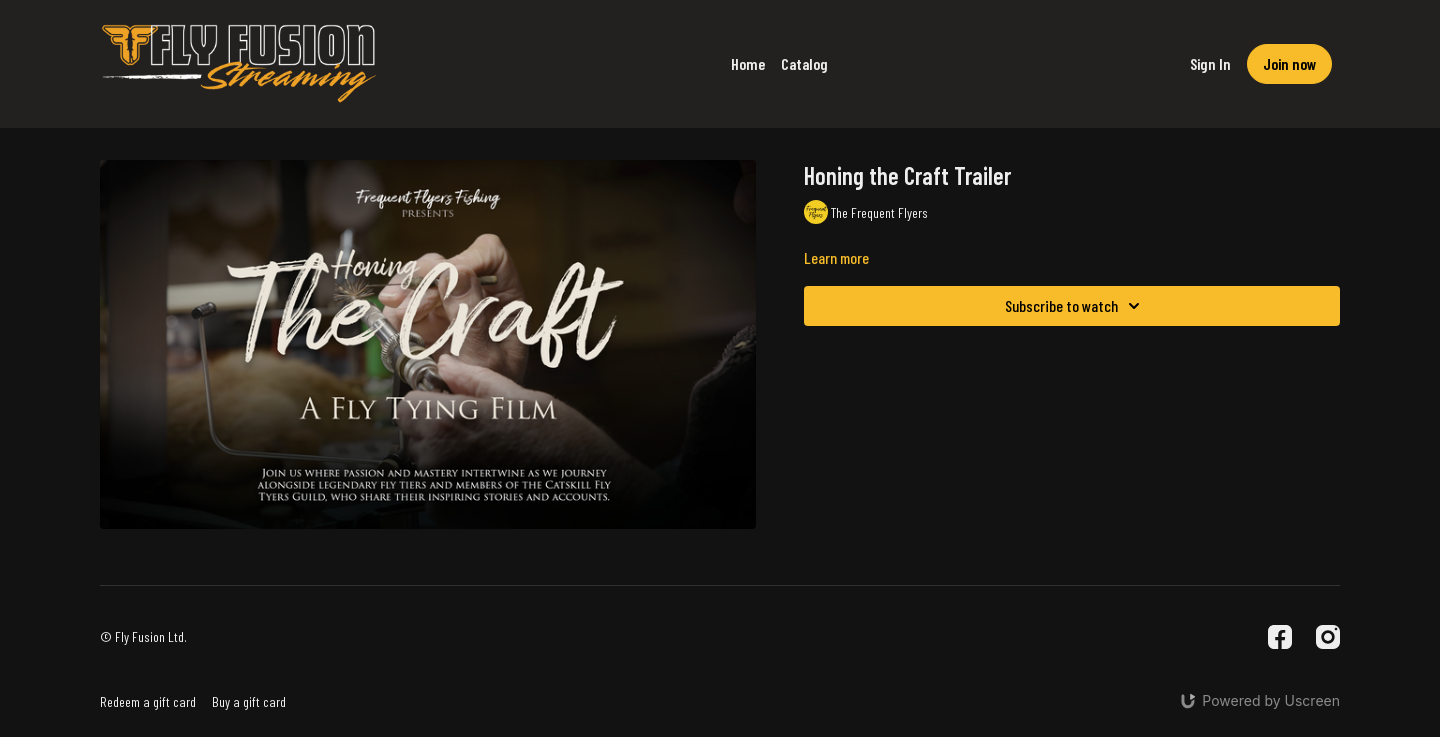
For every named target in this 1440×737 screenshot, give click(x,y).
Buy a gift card (249, 701)
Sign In (1210, 63)
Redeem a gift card (148, 701)
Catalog (804, 63)
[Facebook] (1280, 637)
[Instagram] (1328, 637)
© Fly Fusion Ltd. (143, 637)
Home (748, 63)
